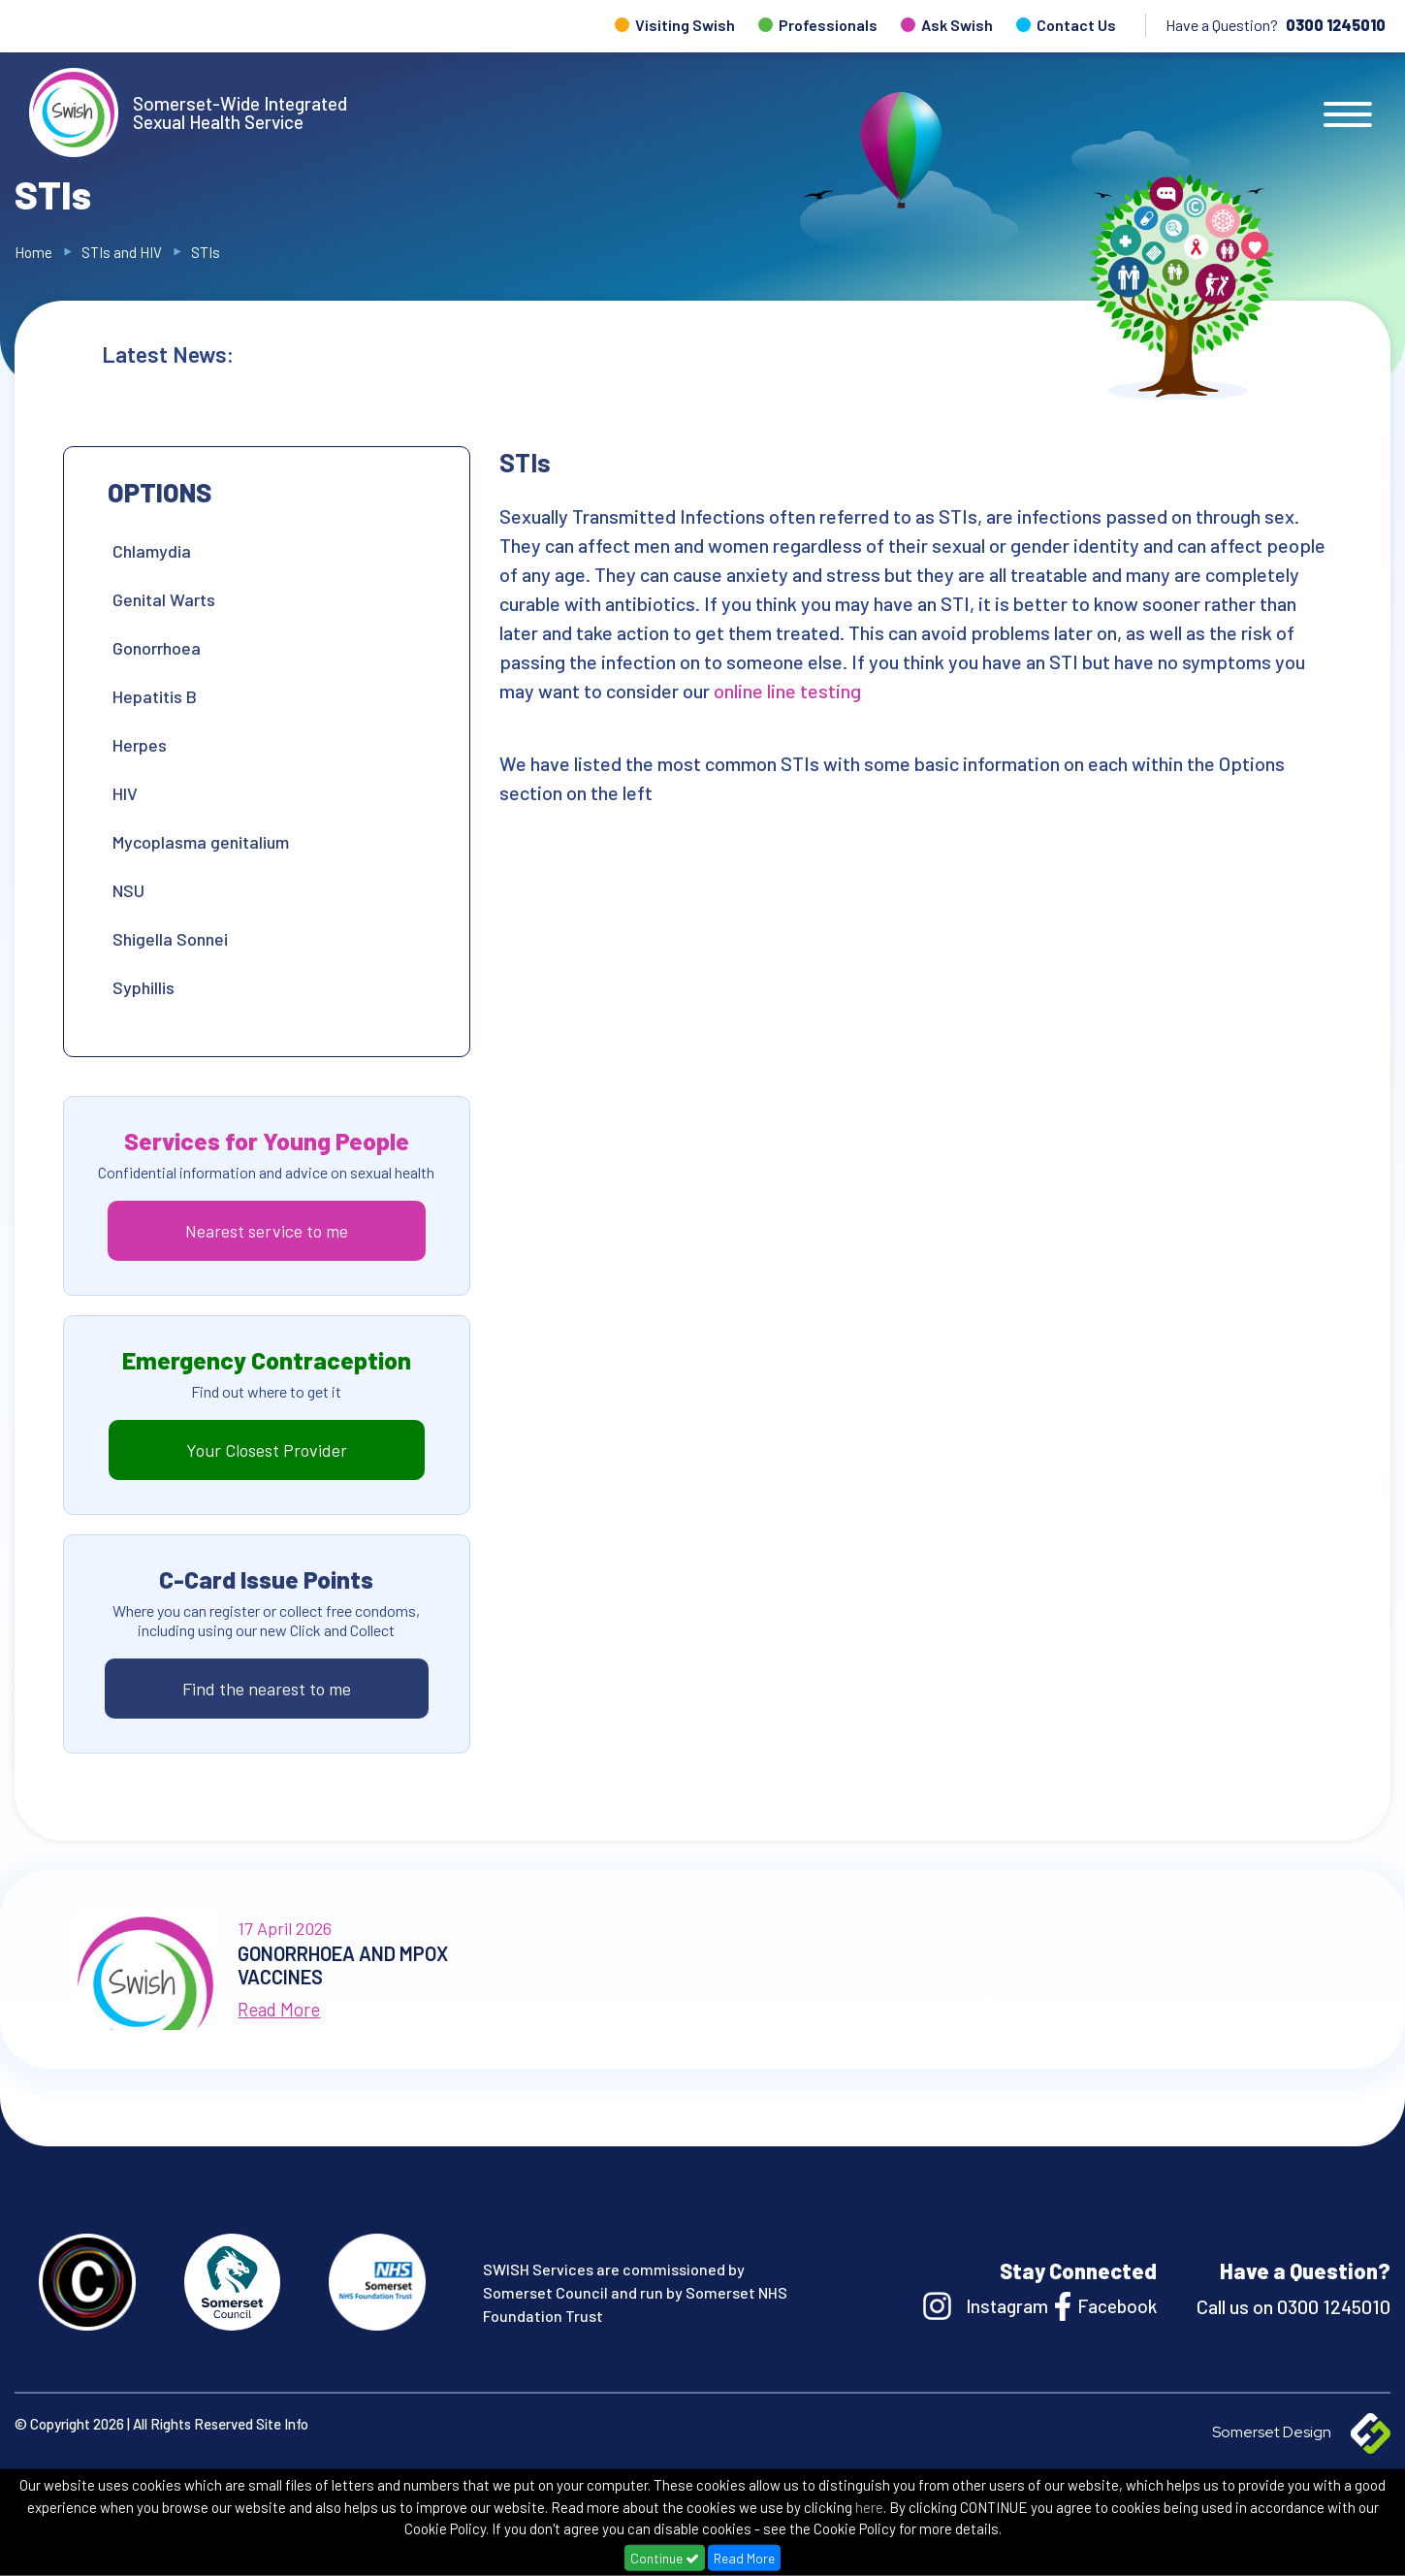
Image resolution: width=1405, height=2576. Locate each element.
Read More (744, 2558)
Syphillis (143, 987)
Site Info (282, 2423)
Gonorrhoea (156, 648)
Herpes (139, 745)
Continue (664, 2558)
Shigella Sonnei (172, 939)
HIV (125, 793)
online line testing (789, 690)
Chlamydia (151, 551)
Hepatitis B (154, 696)
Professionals (828, 25)
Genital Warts (163, 599)
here (869, 2507)
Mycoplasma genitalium (200, 842)
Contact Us (1076, 25)
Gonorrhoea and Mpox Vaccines (817, 354)
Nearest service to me (266, 1230)
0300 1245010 (1336, 25)
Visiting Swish (685, 25)
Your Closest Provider (266, 1450)
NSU (128, 890)
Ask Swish (957, 25)
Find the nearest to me (266, 1688)
